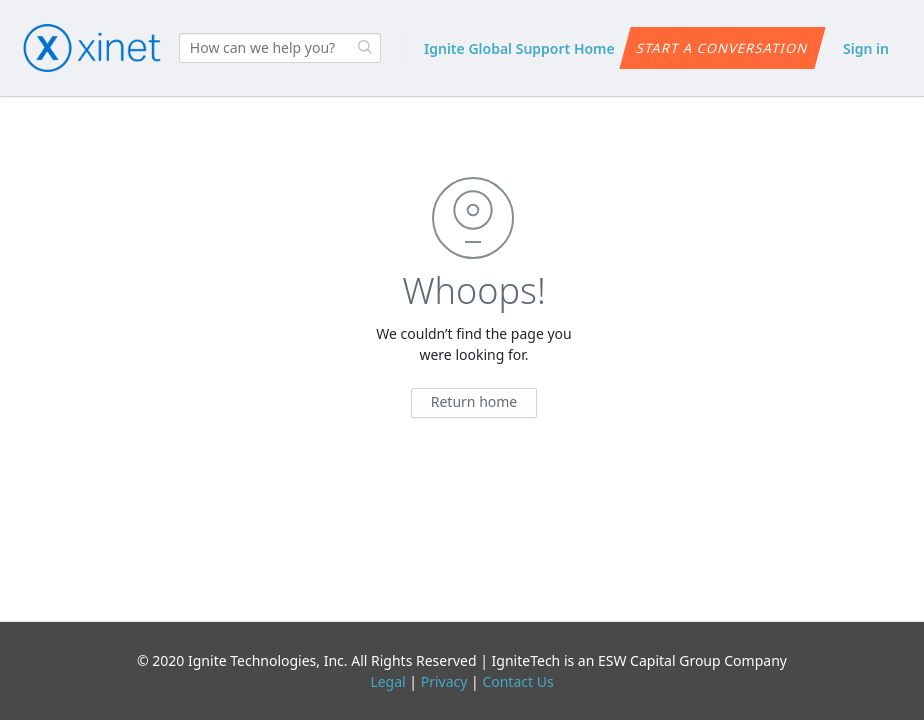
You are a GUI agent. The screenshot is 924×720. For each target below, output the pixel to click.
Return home (474, 401)
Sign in (866, 48)
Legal (387, 681)
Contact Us (517, 681)
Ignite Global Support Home (519, 48)
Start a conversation (723, 48)
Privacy (444, 681)
